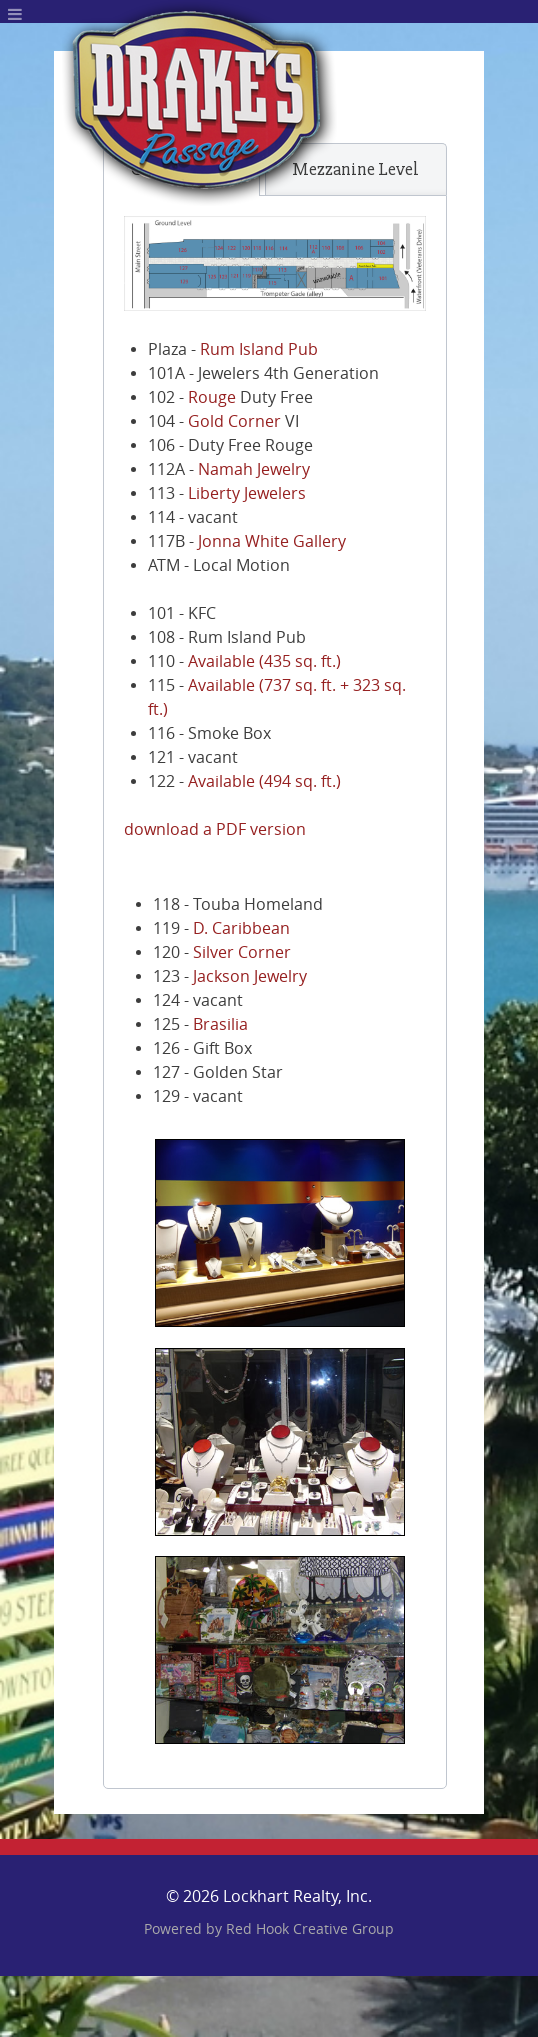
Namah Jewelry (254, 469)
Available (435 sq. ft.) (264, 661)
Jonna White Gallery (272, 541)
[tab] (356, 169)
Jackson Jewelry (250, 976)
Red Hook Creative (310, 1929)
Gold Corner (234, 421)
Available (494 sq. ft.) (264, 781)
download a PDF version (215, 829)
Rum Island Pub (259, 349)
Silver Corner (242, 952)
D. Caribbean (241, 928)
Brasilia (220, 1024)
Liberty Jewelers (247, 493)
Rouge (212, 397)
